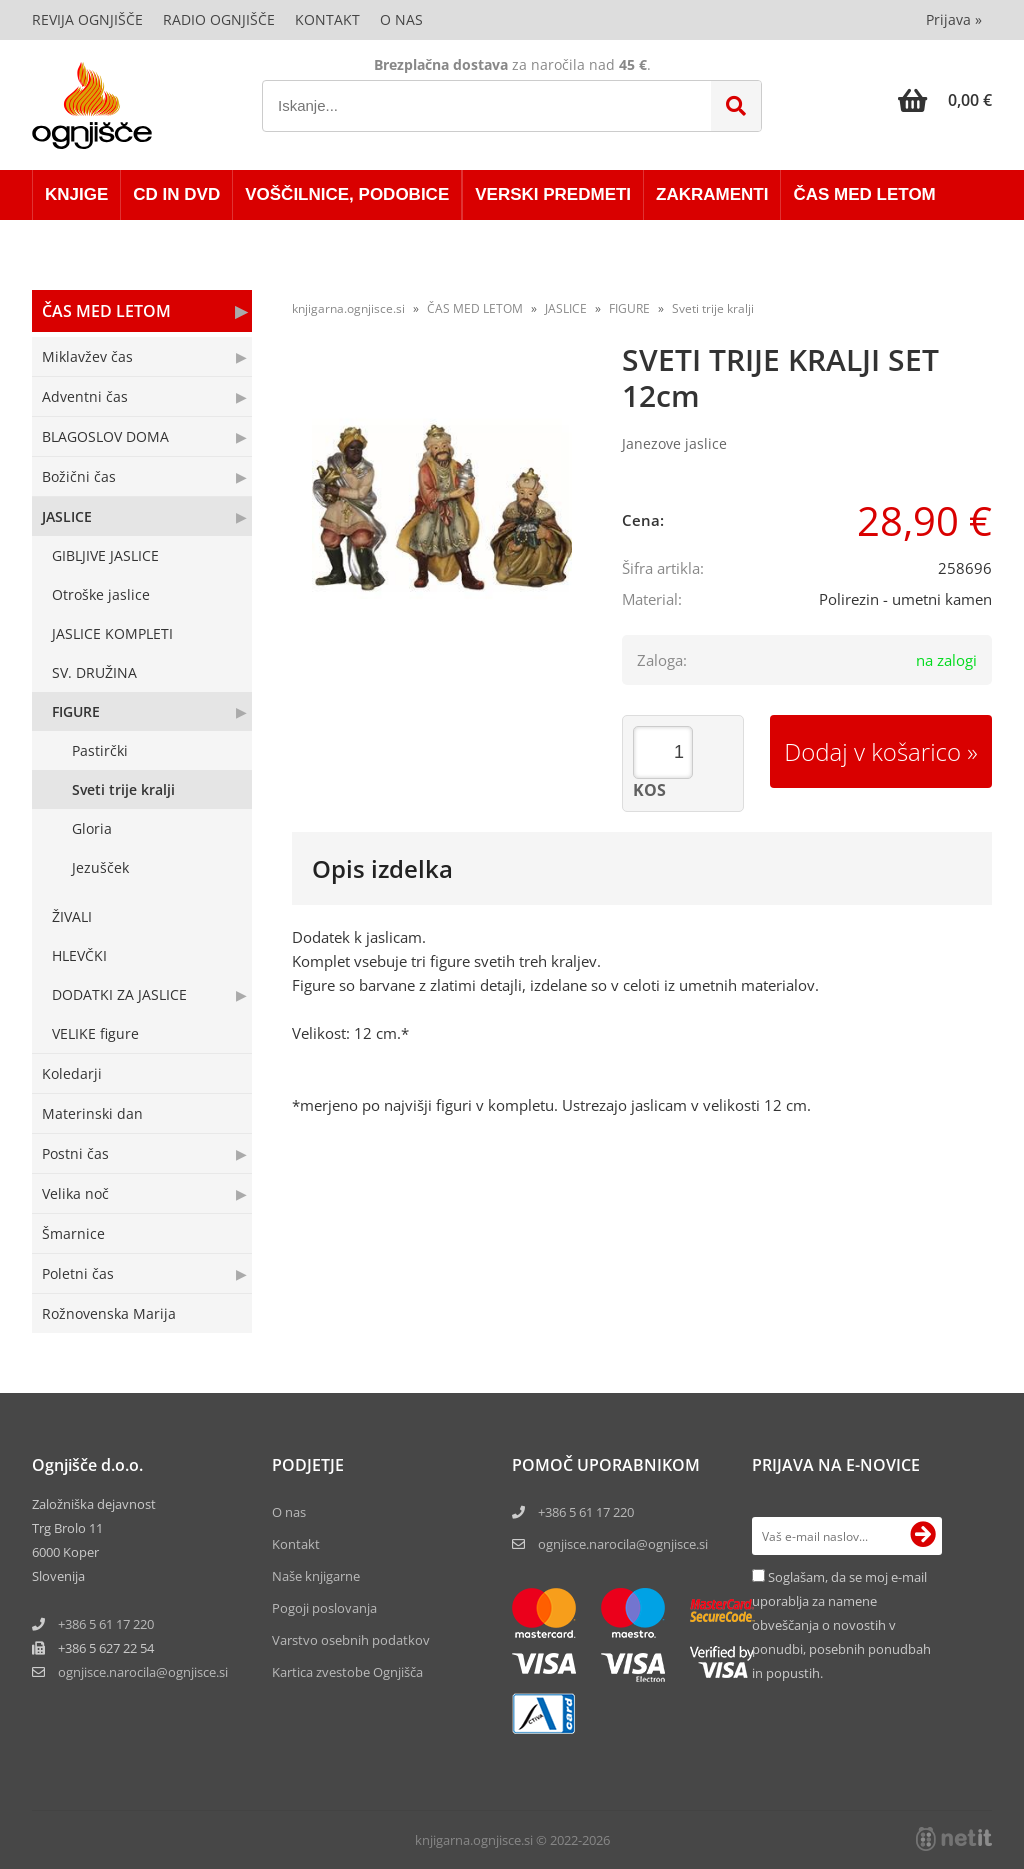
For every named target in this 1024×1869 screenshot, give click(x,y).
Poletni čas (78, 1273)
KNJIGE (76, 194)
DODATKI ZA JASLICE (119, 994)
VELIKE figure (95, 1033)
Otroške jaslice (101, 594)
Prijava (954, 19)
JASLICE (67, 516)
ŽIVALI (72, 916)
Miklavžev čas (87, 356)
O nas (401, 19)
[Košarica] (945, 100)
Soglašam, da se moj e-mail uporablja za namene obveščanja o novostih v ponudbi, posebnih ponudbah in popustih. (841, 1625)
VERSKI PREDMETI (553, 194)
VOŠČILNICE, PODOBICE (347, 194)
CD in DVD (176, 194)
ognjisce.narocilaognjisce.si (143, 1672)
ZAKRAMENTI (712, 194)
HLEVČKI (79, 955)
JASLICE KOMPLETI (112, 633)
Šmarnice (73, 1233)
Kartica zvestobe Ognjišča (347, 1672)
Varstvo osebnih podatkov (351, 1640)
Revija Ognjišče (87, 19)
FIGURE (76, 711)
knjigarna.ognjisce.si (348, 308)
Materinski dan (92, 1113)
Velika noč (75, 1193)
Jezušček (100, 867)
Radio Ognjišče (219, 19)
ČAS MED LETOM (864, 194)
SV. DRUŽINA (94, 672)
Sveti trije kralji (123, 789)
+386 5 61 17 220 (106, 1624)
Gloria (92, 828)
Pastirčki (100, 750)
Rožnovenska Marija (109, 1313)
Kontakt (327, 19)
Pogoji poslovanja (324, 1608)
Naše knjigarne (316, 1576)
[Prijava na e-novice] (923, 1536)
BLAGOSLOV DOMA (105, 436)
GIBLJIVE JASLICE (105, 555)
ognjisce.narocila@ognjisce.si (623, 1544)
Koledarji (72, 1073)
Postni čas (75, 1153)
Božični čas (79, 476)
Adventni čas (85, 396)
